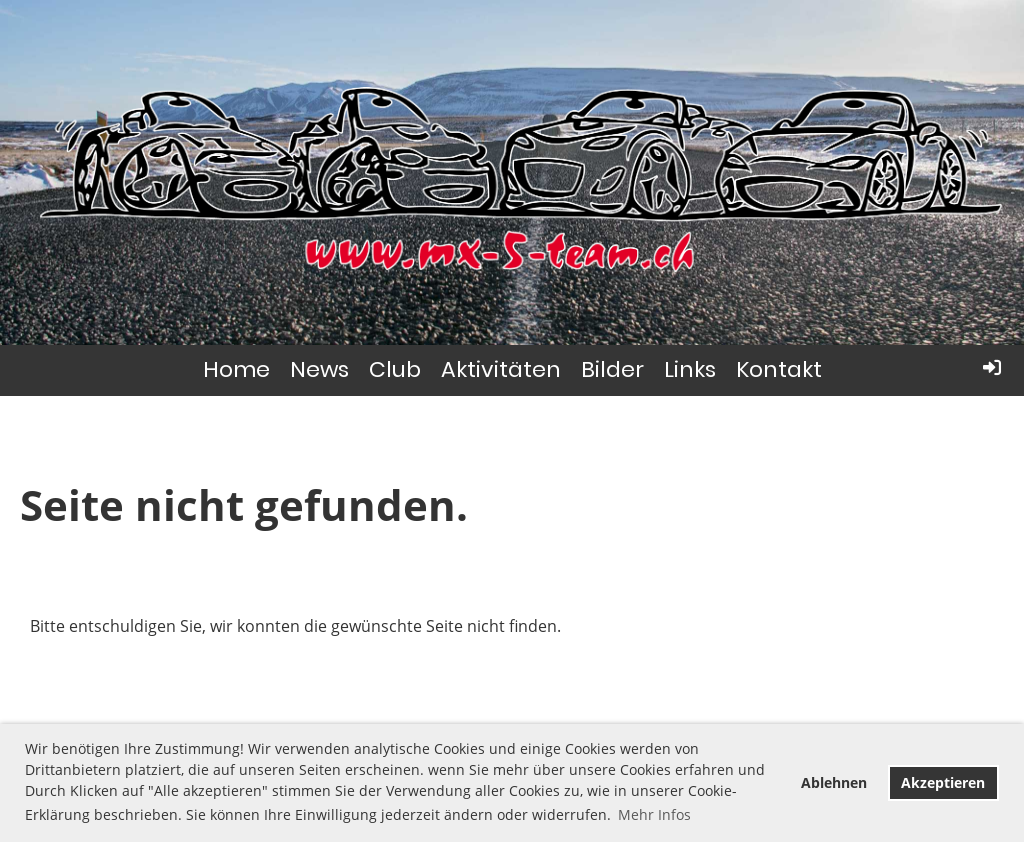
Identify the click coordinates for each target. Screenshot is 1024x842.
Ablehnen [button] (834, 782)
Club (395, 369)
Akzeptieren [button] (943, 782)
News (319, 369)
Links (690, 369)
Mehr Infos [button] (654, 814)
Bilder (612, 369)
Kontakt (779, 369)
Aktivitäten (501, 369)
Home (236, 369)
